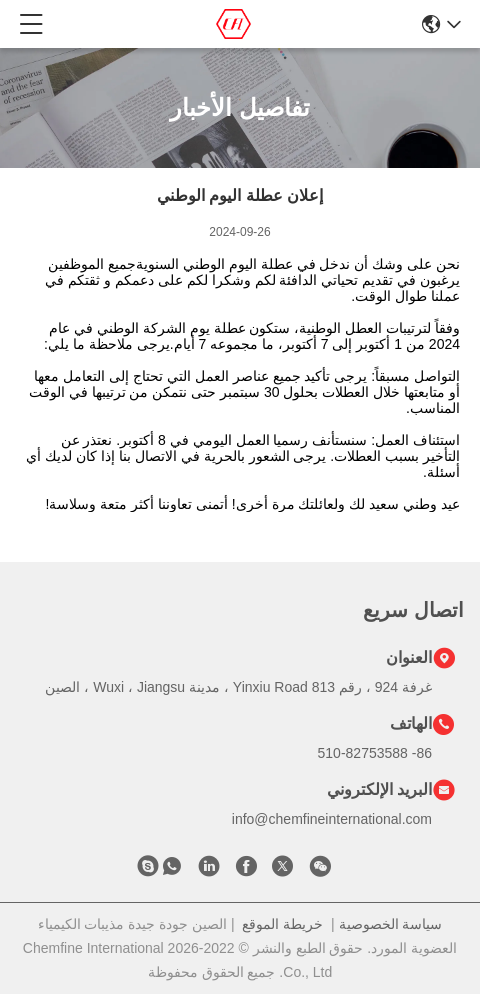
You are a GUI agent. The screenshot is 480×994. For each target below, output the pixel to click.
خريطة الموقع (282, 924)
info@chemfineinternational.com (332, 819)
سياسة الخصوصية (391, 924)
